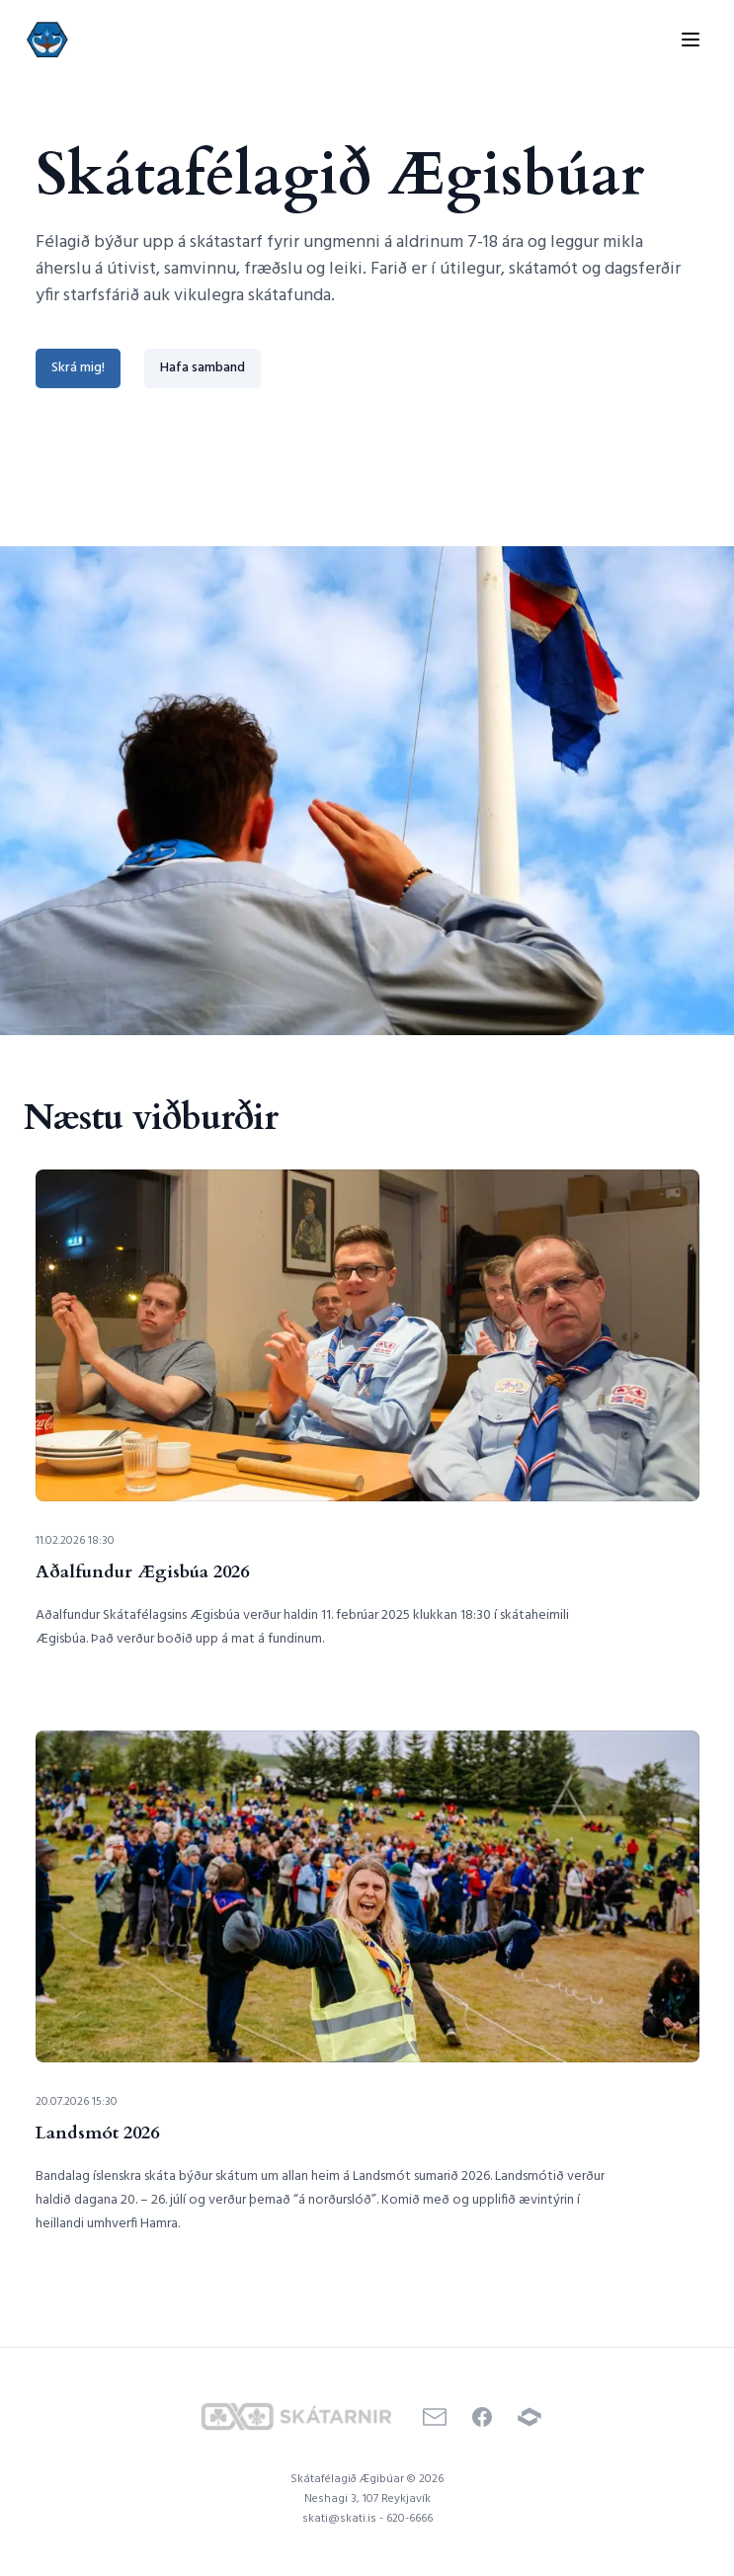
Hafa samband (202, 368)
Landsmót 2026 (97, 2133)
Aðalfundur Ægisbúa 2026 (142, 1572)
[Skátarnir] (296, 2416)
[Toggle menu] (690, 39)
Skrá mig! (78, 368)
